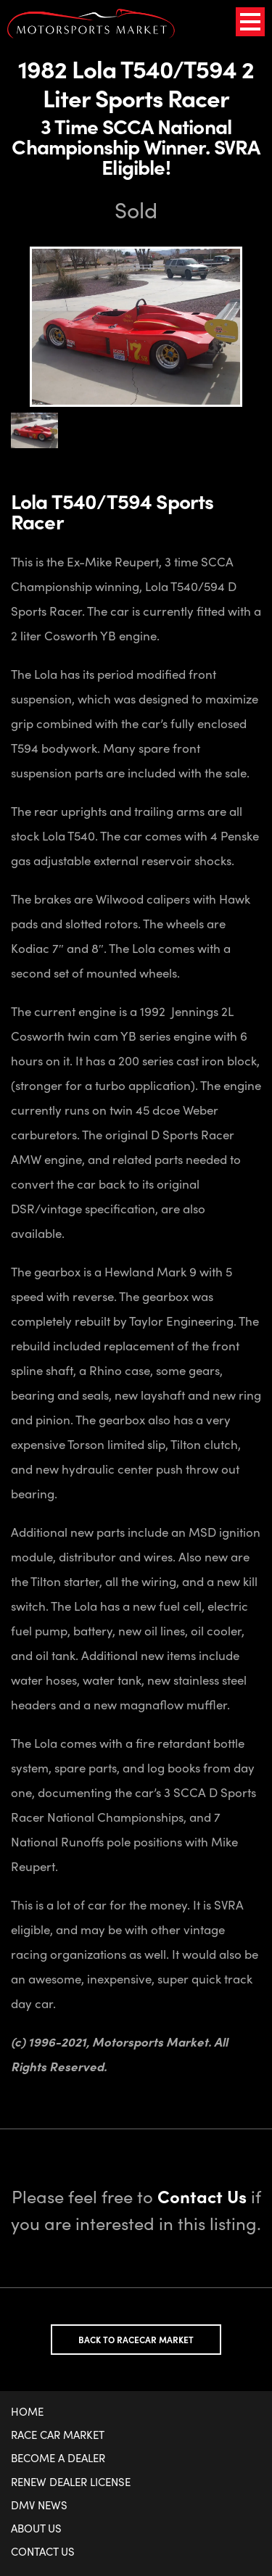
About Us (36, 2528)
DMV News (39, 2505)
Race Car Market (57, 2435)
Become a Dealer (58, 2458)
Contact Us (43, 2551)
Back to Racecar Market (136, 2339)
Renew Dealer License (71, 2482)
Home (27, 2411)
